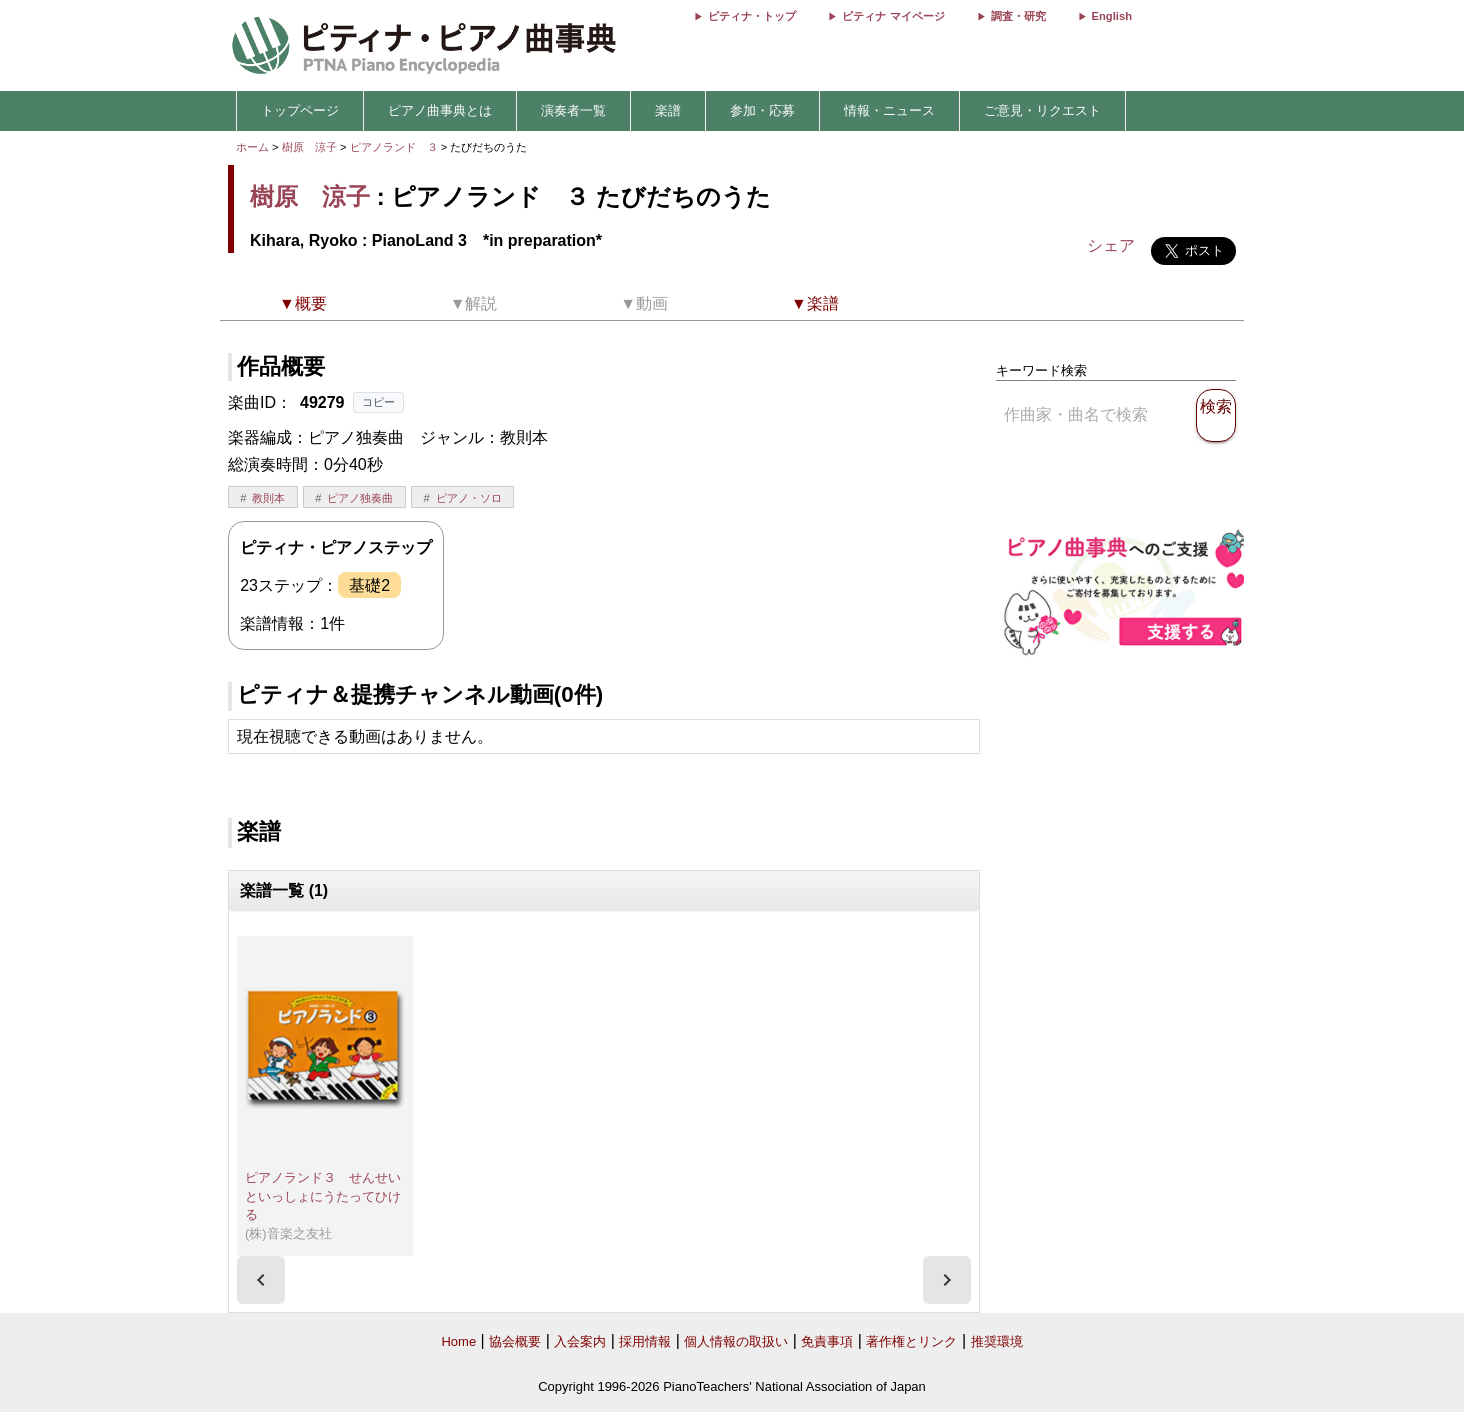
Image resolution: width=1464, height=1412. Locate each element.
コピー (378, 402)
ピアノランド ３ (395, 147)
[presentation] (261, 1280)
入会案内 (580, 1341)
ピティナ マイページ (893, 16)
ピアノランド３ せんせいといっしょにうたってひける (323, 1196)
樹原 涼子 (309, 147)
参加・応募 (762, 110)
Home (458, 1341)
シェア (1111, 245)
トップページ (300, 110)
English (1112, 16)
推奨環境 (997, 1341)
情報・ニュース (889, 110)
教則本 (268, 498)
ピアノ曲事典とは (440, 110)
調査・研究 (1018, 16)
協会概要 (515, 1341)
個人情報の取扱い (736, 1341)
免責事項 (827, 1341)
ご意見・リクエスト (1042, 110)
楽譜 (668, 110)
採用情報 (645, 1341)
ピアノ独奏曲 (360, 498)
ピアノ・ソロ (469, 498)
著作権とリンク (911, 1341)
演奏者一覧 (573, 110)
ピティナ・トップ (752, 16)
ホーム (252, 147)
